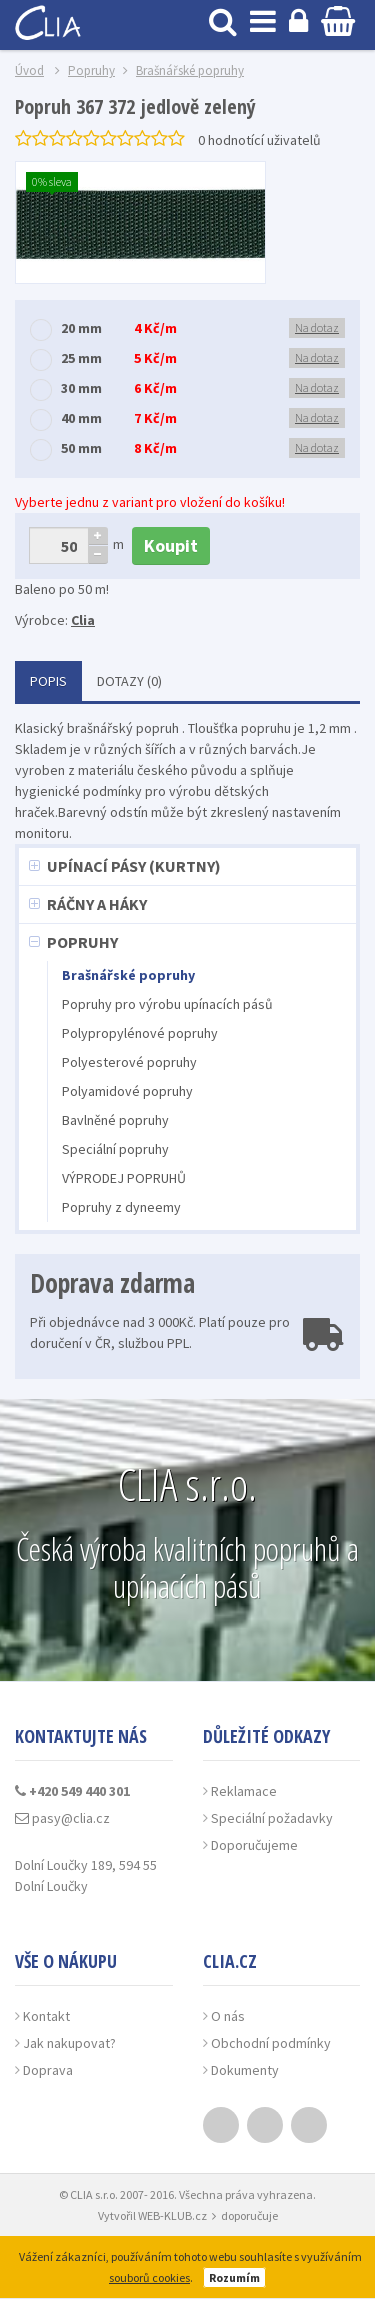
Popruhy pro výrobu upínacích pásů (167, 1004)
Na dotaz (317, 327)
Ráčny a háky (97, 904)
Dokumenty (245, 2070)
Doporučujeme (254, 1845)
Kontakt (46, 2016)
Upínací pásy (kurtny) (134, 866)
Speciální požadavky (272, 1818)
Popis (48, 681)
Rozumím (234, 2277)
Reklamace (244, 1791)
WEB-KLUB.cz (172, 2215)
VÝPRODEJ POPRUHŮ (124, 1178)
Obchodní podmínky (271, 2043)
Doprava (48, 2070)
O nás (228, 2016)
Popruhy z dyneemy (121, 1207)
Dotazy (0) (129, 681)
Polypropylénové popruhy (140, 1033)
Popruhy (82, 942)
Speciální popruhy (115, 1149)
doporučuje (249, 2215)
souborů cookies (149, 2277)
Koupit (171, 545)
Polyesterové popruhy (129, 1062)
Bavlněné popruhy (115, 1120)
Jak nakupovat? (69, 2043)
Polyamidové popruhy (127, 1091)
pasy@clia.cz (62, 1818)
